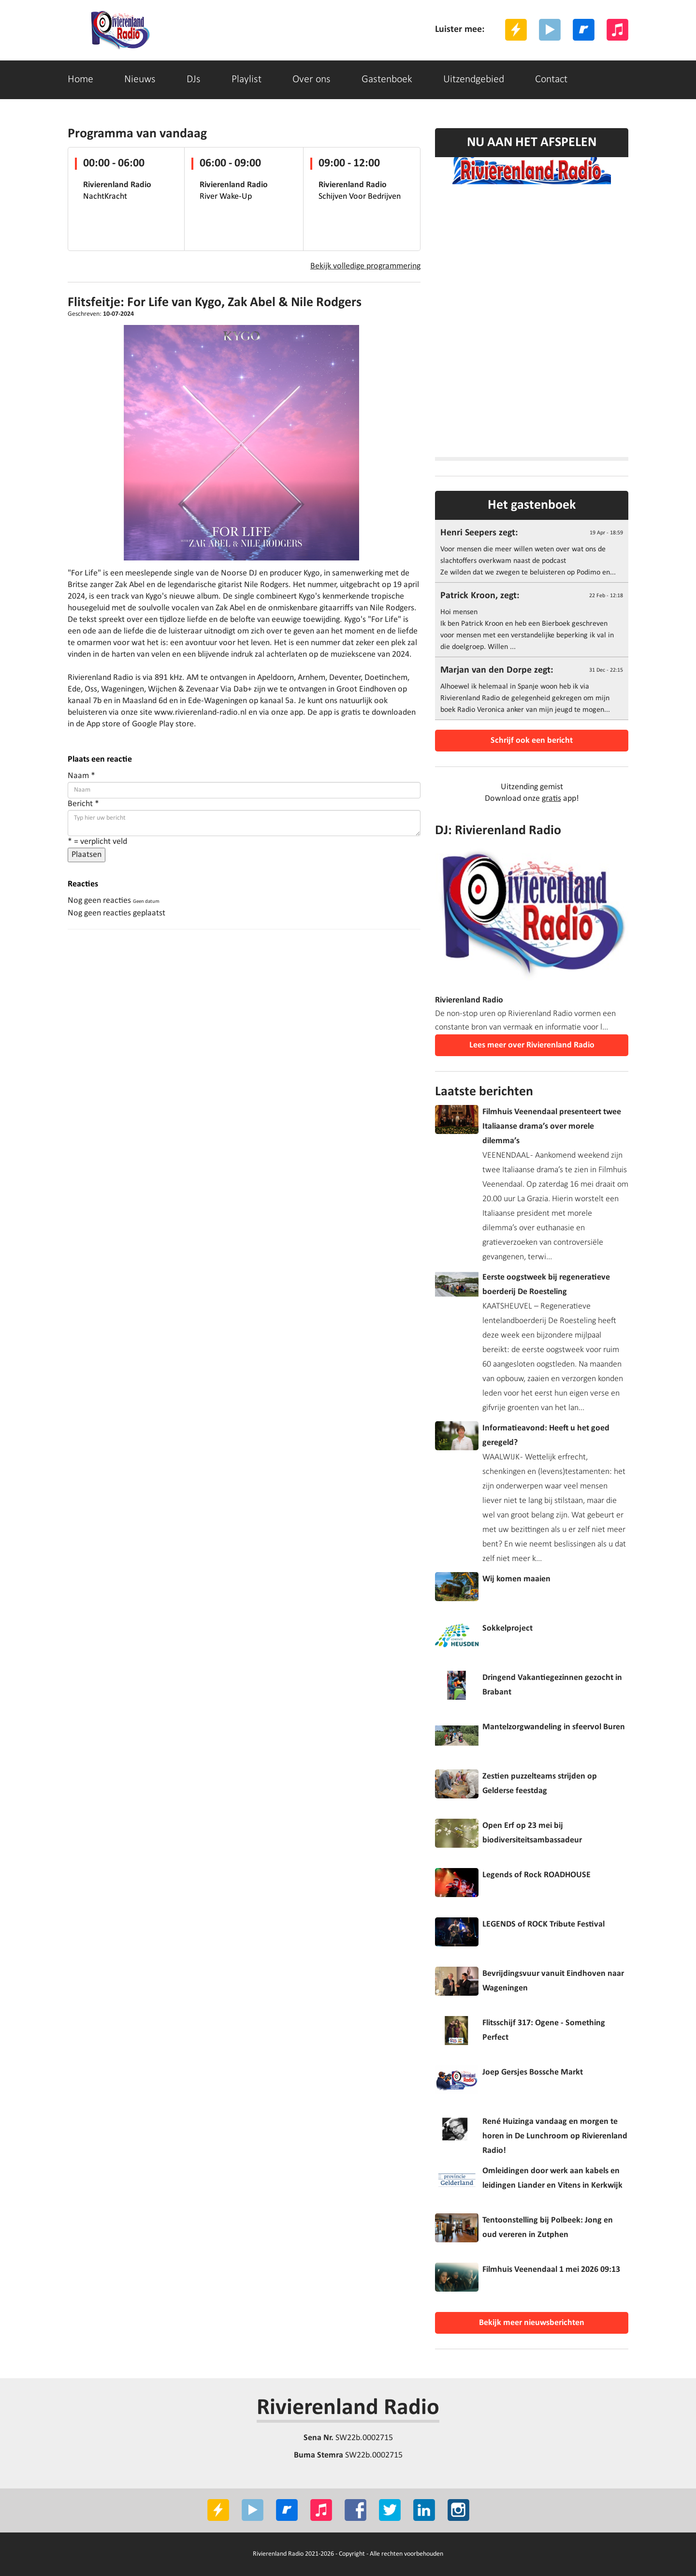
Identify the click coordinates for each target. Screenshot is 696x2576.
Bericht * (83, 804)
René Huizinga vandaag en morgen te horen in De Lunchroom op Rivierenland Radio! (554, 2136)
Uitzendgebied (473, 79)
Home (80, 79)
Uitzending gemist (532, 787)
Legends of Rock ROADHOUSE (536, 1875)
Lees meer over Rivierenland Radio (531, 1045)
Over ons (311, 79)
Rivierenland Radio (348, 2408)
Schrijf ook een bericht (532, 740)
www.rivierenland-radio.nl (200, 712)
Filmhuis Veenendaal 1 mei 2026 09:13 (551, 2269)
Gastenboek (387, 79)
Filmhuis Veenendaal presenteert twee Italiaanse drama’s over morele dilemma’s (551, 1126)
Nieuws (140, 79)
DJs (194, 79)
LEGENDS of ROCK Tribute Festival (543, 1924)
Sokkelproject (507, 1628)
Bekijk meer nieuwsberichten (531, 2322)
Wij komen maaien (516, 1579)
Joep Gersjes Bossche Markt (532, 2072)
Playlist (246, 79)
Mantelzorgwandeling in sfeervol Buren (553, 1727)
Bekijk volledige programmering (365, 266)
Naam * (81, 775)
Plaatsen (87, 854)
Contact (551, 79)
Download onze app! (532, 798)
